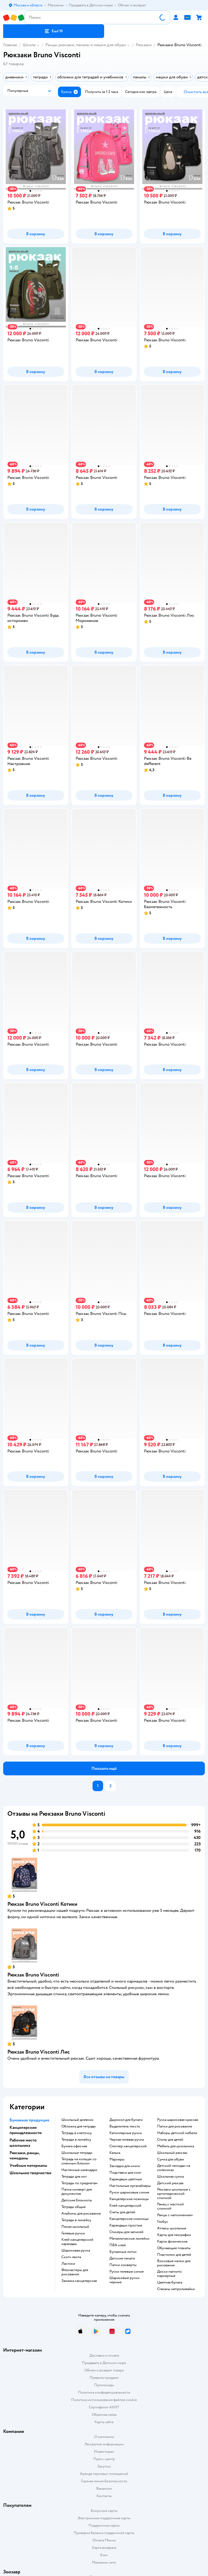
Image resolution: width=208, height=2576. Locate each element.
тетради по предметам (79, 2183)
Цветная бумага (169, 2282)
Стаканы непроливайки (176, 2289)
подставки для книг (125, 2173)
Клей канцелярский (125, 2206)
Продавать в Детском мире (104, 2363)
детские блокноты (76, 2200)
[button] (53, 31)
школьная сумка (170, 2176)
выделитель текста (124, 2126)
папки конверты (123, 2265)
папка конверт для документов (76, 2191)
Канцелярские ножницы (129, 2219)
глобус (162, 2222)
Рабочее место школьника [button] (23, 2143)
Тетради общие (73, 2207)
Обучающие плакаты (174, 2248)
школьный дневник (77, 2120)
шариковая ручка (75, 2250)
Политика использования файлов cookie (104, 2400)
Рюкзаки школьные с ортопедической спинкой (174, 2193)
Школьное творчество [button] (30, 2173)
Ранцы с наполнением (175, 2215)
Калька (114, 2153)
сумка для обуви (170, 2159)
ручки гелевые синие (126, 2272)
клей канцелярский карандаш (77, 2242)
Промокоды (104, 2385)
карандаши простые (125, 2225)
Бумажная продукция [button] (29, 2120)
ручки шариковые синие (129, 2192)
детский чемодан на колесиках (173, 2168)
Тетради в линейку (76, 2140)
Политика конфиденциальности (104, 2392)
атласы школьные (171, 2228)
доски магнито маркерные (169, 2274)
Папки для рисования (174, 2126)
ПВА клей (117, 2245)
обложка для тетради (78, 2126)
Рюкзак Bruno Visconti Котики (42, 1904)
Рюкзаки (144, 45)
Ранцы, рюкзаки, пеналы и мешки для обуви (85, 45)
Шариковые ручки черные (124, 2280)
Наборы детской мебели (177, 2133)
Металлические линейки (129, 2239)
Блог (104, 2555)
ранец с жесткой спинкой (170, 2206)
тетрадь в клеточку (76, 2133)
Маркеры (116, 2159)
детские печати (122, 2258)
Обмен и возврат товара (104, 2370)
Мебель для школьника (175, 2146)
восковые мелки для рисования (173, 2263)
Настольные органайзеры (130, 2186)
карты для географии (174, 2235)
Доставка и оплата (104, 2355)
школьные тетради (76, 2153)
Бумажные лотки (123, 2252)
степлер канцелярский (128, 2146)
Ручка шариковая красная (177, 2120)
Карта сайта (104, 2422)
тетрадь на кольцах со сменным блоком (78, 2161)
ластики (68, 2264)
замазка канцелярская (79, 2281)
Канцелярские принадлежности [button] (25, 2130)
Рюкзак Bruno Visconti (33, 1974)
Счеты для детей (122, 2212)
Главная (10, 45)
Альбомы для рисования (81, 2213)
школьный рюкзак (172, 2153)
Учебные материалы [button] (28, 2165)
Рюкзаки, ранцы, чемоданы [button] (24, 2155)
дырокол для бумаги (126, 2120)
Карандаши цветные (125, 2179)
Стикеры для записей (126, 2232)
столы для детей (170, 2140)
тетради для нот (74, 2176)
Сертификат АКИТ (104, 2407)
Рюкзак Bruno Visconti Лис (38, 2052)
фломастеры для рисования (74, 2272)
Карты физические (172, 2241)
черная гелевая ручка (126, 2140)
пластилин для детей (174, 2255)
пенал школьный (75, 2227)
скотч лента (71, 2257)
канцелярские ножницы (129, 2199)
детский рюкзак (170, 2183)
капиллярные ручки (125, 2133)
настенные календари (79, 2170)
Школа (29, 45)
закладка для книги (124, 2166)
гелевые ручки (73, 2233)
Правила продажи (104, 2377)
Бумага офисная (74, 2146)
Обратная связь (104, 2414)
